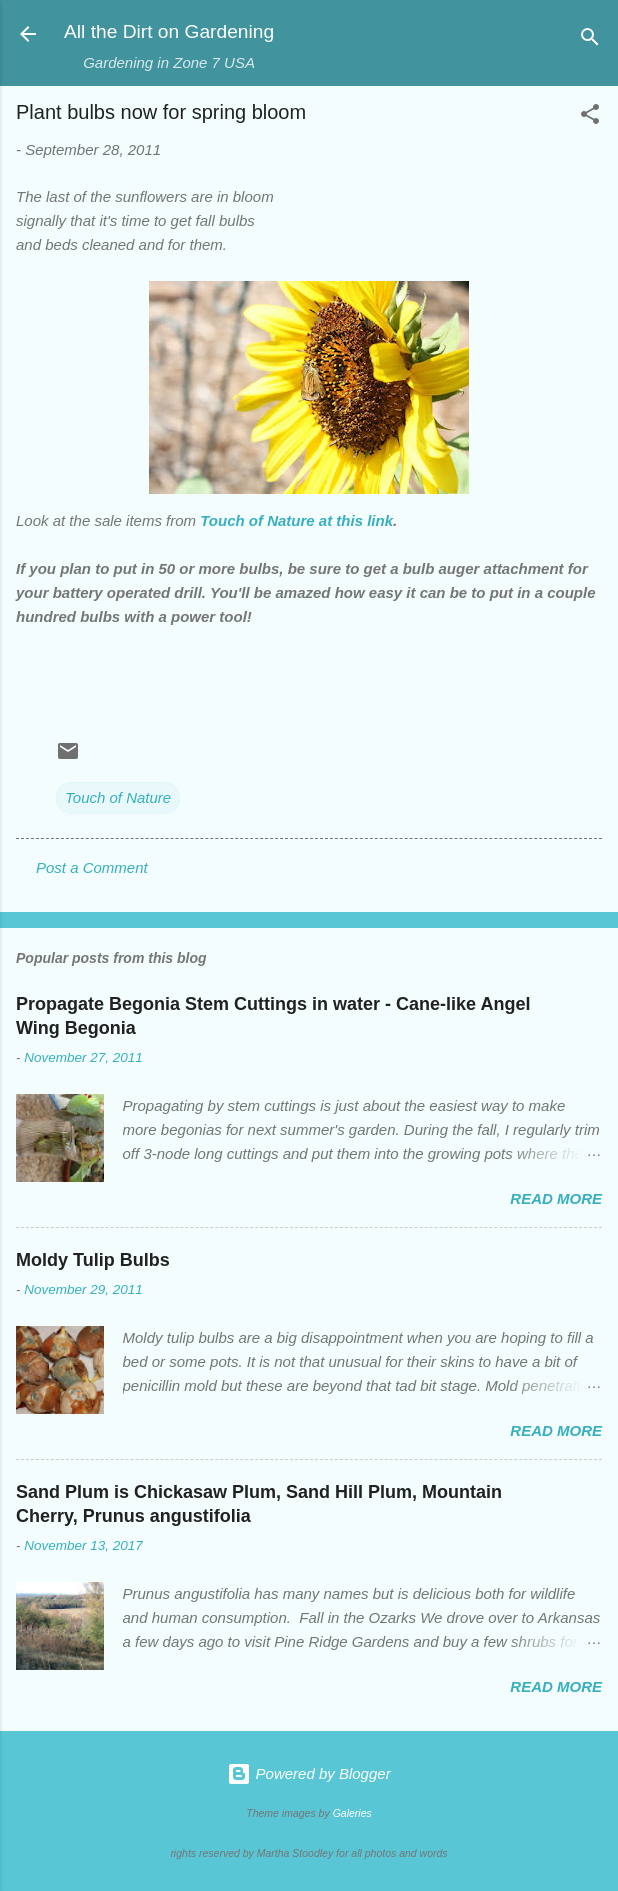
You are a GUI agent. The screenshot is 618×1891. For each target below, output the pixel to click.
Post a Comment (92, 867)
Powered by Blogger (308, 1773)
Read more (556, 1198)
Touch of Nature (118, 797)
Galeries (352, 1813)
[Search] (590, 40)
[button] (590, 117)
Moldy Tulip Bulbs (93, 1260)
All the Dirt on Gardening (169, 31)
